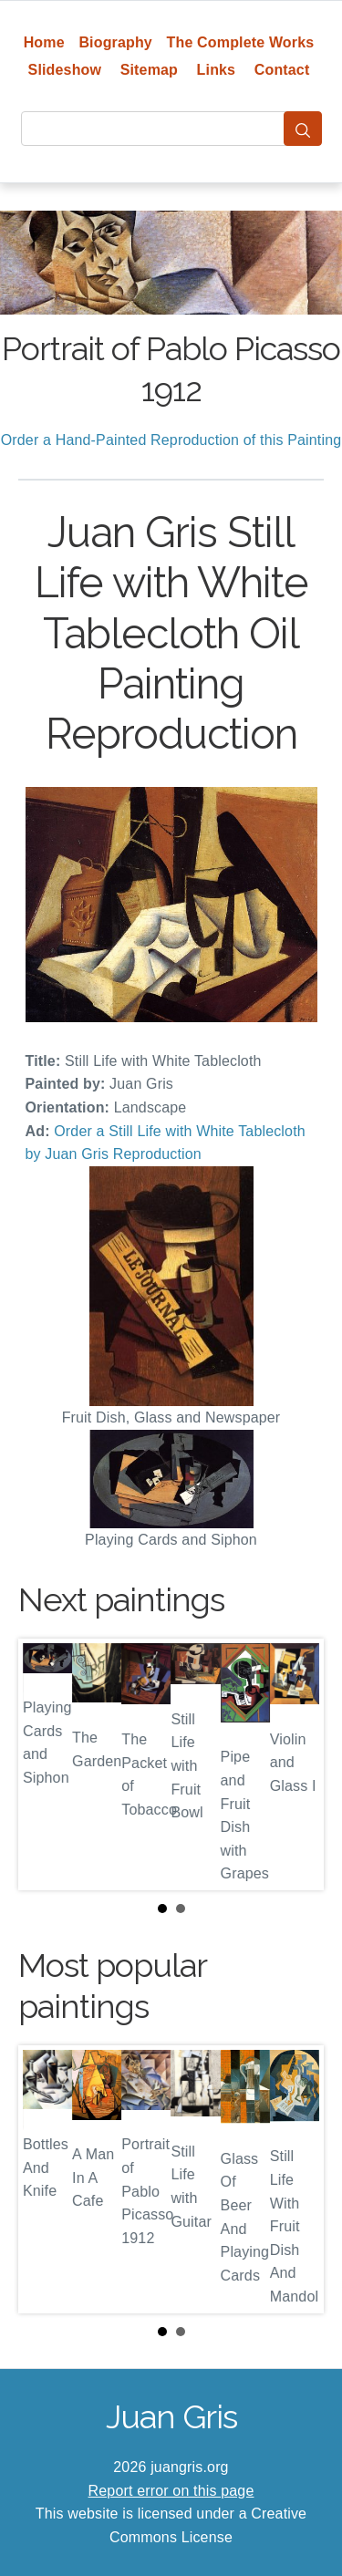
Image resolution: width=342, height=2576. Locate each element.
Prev (46, 1764)
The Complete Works (241, 42)
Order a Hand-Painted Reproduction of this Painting (171, 440)
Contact (282, 70)
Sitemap (149, 70)
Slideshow (65, 70)
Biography (115, 42)
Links (216, 70)
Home (44, 42)
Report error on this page (171, 2490)
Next (295, 1764)
